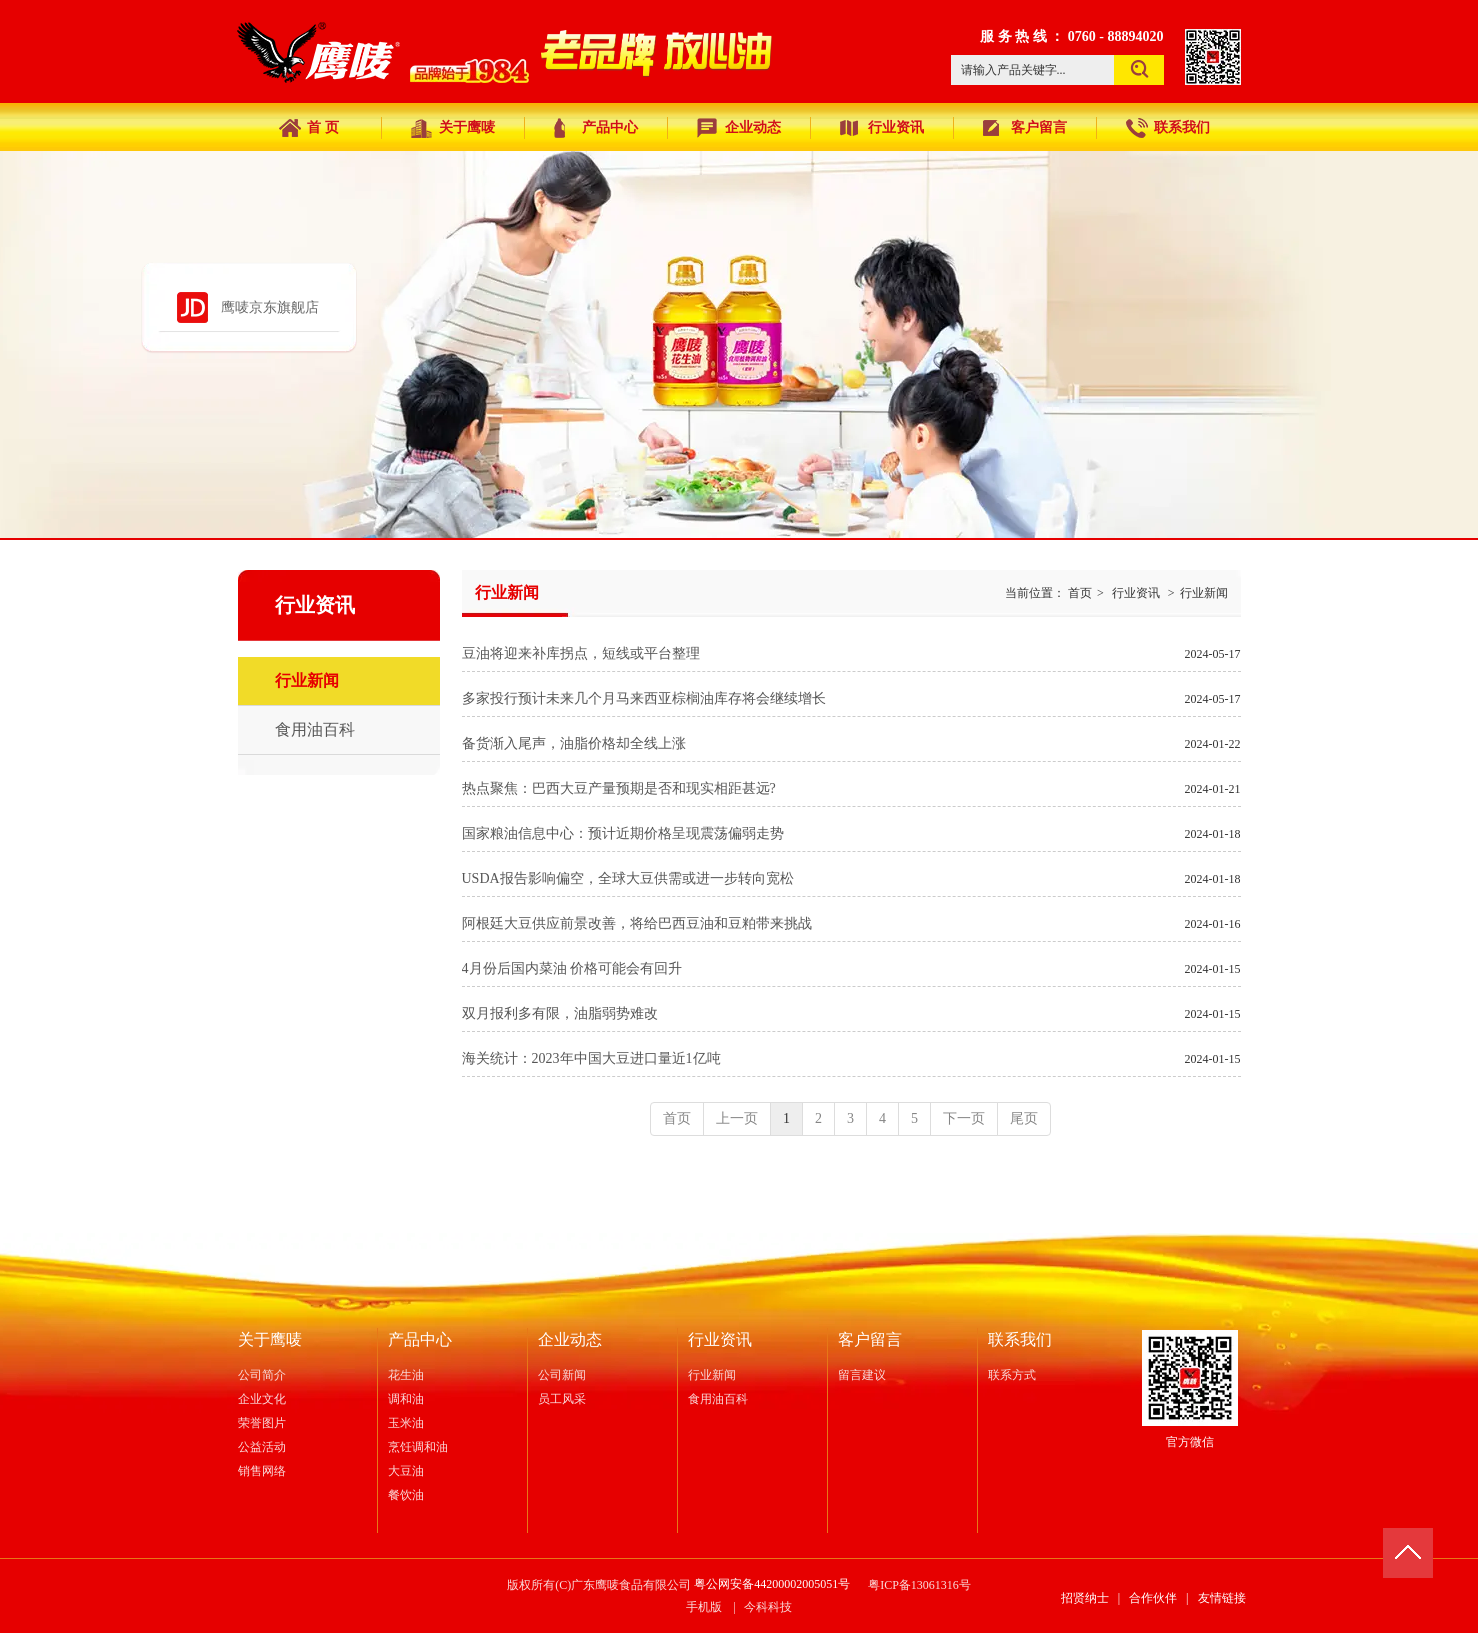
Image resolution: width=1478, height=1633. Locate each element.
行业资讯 (1136, 593)
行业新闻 (1204, 593)
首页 (1080, 593)
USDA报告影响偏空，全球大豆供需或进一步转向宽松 (628, 878)
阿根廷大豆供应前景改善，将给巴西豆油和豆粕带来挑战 (637, 923)
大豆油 (406, 1471)
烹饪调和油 (418, 1447)
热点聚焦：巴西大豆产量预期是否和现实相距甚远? (619, 788)
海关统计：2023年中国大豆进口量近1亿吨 (591, 1058)
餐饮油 (406, 1495)
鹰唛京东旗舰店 (270, 307)
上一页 (737, 1118)
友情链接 (1222, 1598)
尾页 (1024, 1118)
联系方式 (1012, 1375)
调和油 (406, 1399)
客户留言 (870, 1339)
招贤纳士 (1085, 1598)
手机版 (704, 1607)
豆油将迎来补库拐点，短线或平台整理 (581, 653)
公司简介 (262, 1375)
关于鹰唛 (270, 1339)
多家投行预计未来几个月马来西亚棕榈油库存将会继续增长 (644, 698)
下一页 (964, 1118)
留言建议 (862, 1375)
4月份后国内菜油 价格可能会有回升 (572, 968)
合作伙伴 (1153, 1598)
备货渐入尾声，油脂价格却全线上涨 (574, 743)
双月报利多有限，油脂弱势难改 (560, 1013)
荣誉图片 (262, 1423)
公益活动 (262, 1447)
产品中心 (420, 1339)
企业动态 (570, 1339)
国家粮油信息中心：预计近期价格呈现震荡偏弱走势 (623, 833)
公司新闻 (562, 1375)
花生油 (406, 1375)
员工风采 (562, 1399)
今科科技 (768, 1607)
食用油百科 (718, 1399)
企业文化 (262, 1399)
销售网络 (262, 1471)
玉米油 (406, 1423)
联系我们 (1020, 1339)
